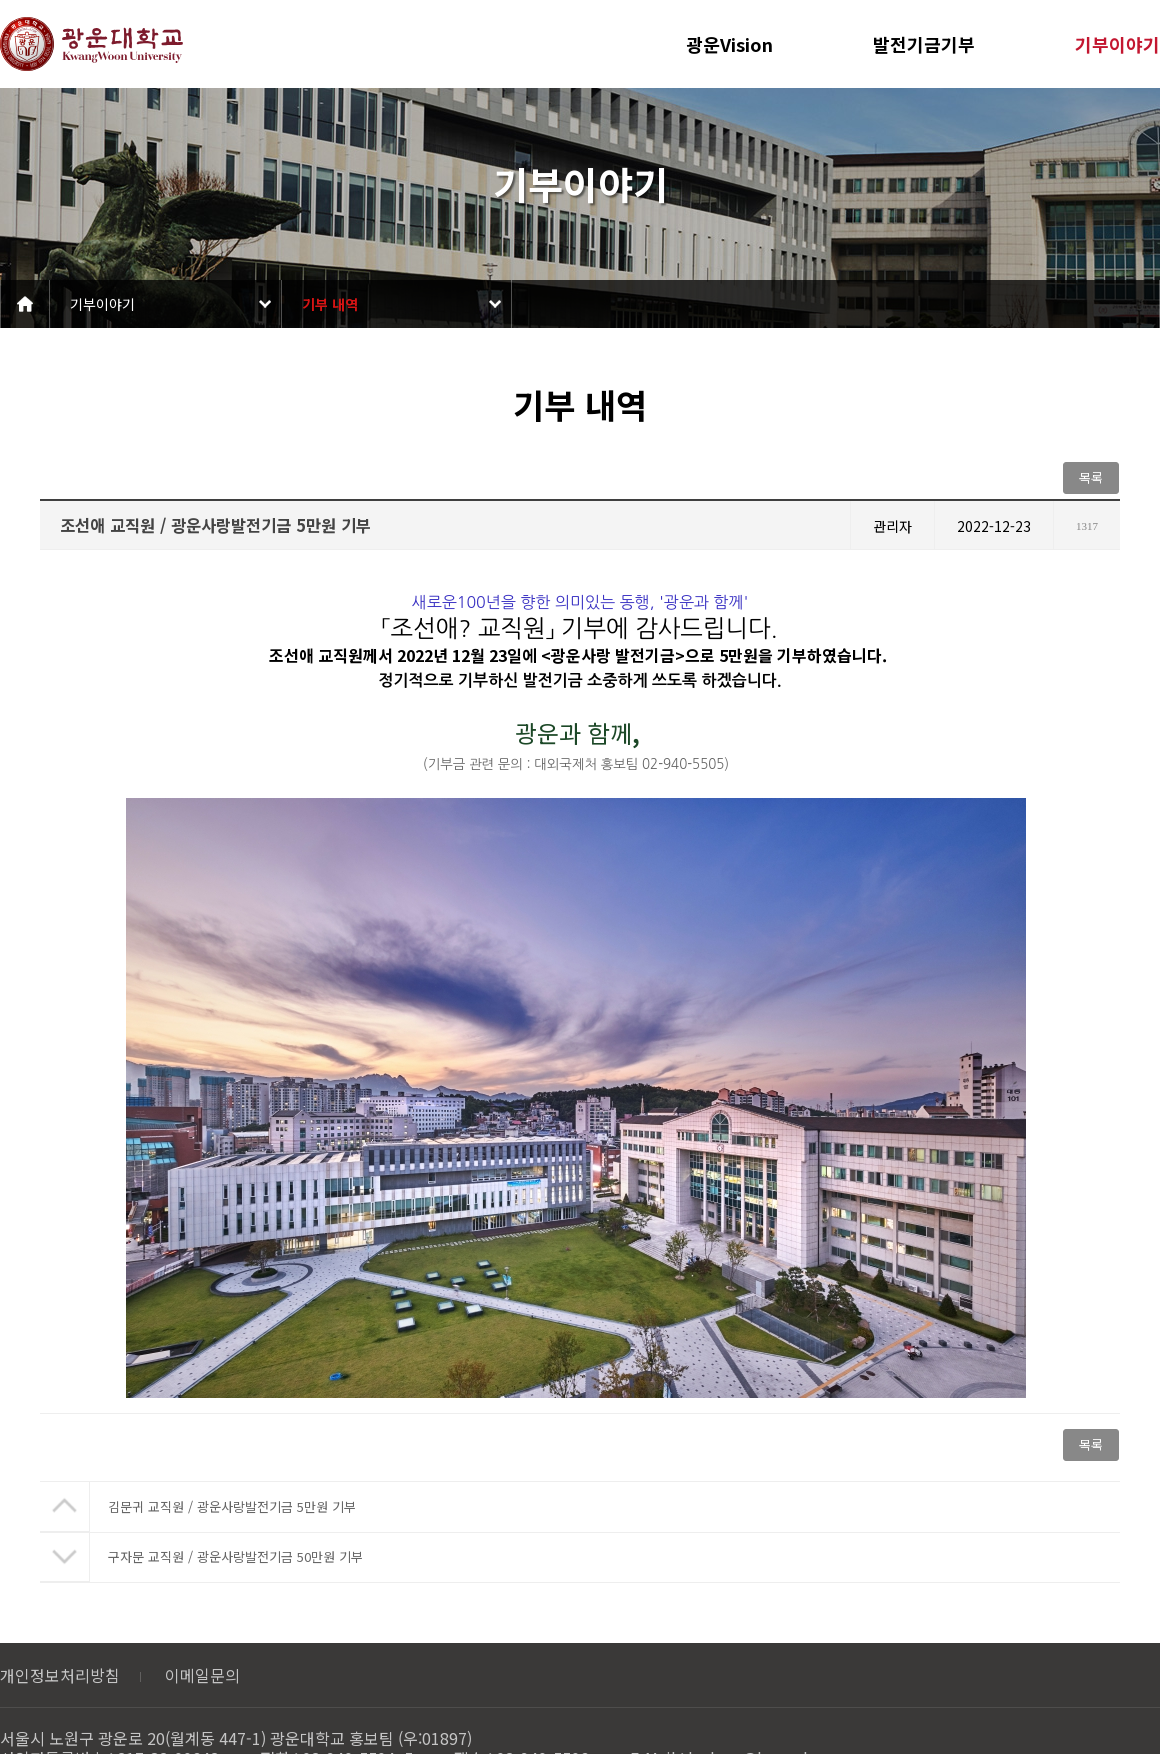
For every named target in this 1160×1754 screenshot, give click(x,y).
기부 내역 (330, 304)
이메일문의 (202, 1675)
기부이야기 (1117, 44)
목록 (1091, 477)
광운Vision (729, 44)
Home (25, 304)
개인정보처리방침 (60, 1675)
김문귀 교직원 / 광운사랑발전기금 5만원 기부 (232, 1506)
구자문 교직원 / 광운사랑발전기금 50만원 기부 (235, 1556)
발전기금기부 (924, 44)
